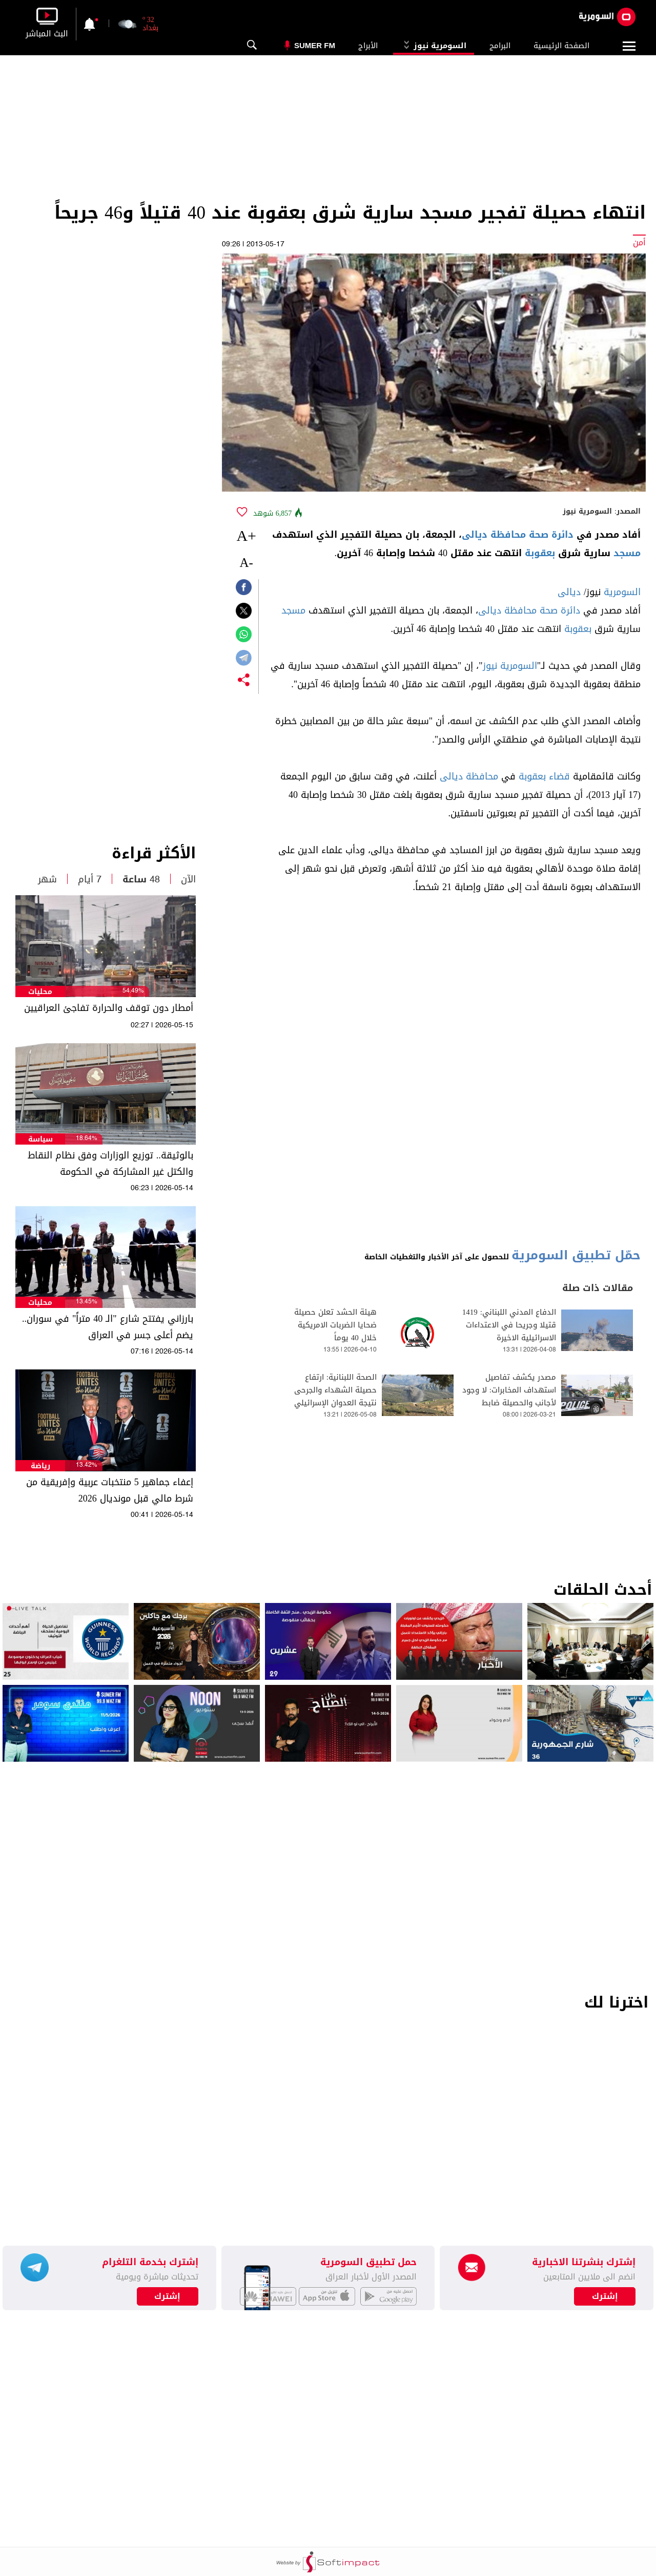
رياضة (40, 1466)
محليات (40, 992)
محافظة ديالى (469, 776)
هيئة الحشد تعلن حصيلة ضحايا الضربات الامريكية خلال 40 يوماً (335, 1325)
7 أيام (89, 879)
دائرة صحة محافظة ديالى (517, 534)
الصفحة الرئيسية (561, 45)
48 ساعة (141, 879)
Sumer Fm (314, 45)
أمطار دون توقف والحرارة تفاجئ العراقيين (108, 1008)
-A (246, 562)
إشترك (167, 2296)
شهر (47, 879)
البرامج (499, 45)
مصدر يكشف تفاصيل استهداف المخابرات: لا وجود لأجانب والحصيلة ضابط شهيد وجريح (509, 1396)
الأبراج (368, 45)
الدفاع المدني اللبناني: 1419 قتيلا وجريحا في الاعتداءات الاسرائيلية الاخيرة (509, 1325)
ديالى (569, 592)
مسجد (627, 553)
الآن (188, 879)
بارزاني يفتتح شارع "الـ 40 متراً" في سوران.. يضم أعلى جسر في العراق (107, 1327)
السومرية (622, 592)
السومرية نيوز (433, 45)
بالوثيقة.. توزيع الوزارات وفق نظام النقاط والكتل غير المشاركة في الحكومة (110, 1163)
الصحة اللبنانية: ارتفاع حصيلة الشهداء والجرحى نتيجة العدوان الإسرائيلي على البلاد (335, 1396)
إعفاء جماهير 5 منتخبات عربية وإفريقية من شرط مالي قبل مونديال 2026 (109, 1490)
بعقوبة (540, 553)
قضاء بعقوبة (544, 776)
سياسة (40, 1139)
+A (246, 535)
